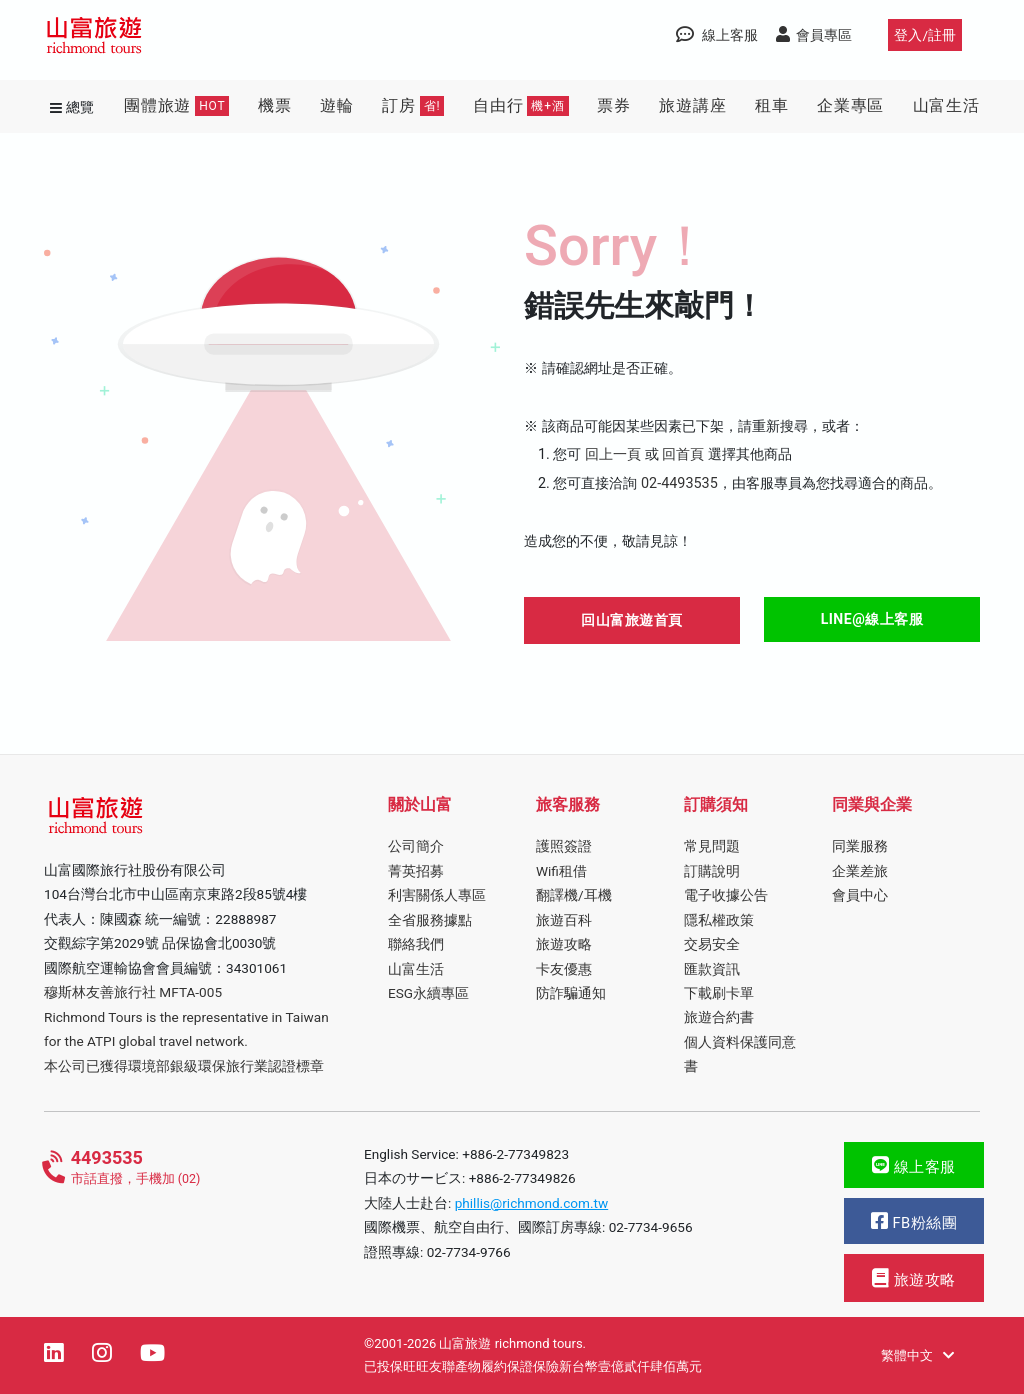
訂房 (413, 106)
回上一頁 (613, 454)
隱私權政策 (719, 920)
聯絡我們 (416, 944)
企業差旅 (860, 871)
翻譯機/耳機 (574, 895)
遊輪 (337, 105)
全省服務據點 (430, 920)
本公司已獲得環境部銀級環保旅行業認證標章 (184, 1066)
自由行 (521, 106)
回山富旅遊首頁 (632, 620)
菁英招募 (416, 871)
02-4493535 (679, 483)
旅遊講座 (692, 105)
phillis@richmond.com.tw (532, 1203)
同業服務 (860, 846)
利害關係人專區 (437, 895)
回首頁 (683, 454)
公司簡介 (416, 846)
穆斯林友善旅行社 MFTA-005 (133, 992)
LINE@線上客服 (872, 619)
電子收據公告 (726, 895)
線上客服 (914, 1165)
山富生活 (946, 105)
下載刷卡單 (719, 993)
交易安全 (712, 944)
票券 (614, 105)
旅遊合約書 (719, 1017)
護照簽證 (564, 846)
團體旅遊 (176, 106)
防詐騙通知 (571, 993)
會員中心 (860, 895)
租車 (772, 105)
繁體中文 (917, 1355)
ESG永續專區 (428, 993)
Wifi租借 (561, 871)
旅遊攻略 (564, 944)
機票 (275, 105)
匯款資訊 (712, 969)
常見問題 (712, 846)
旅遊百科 (564, 920)
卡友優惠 (564, 969)
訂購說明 (712, 871)
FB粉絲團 (914, 1221)
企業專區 (850, 105)
